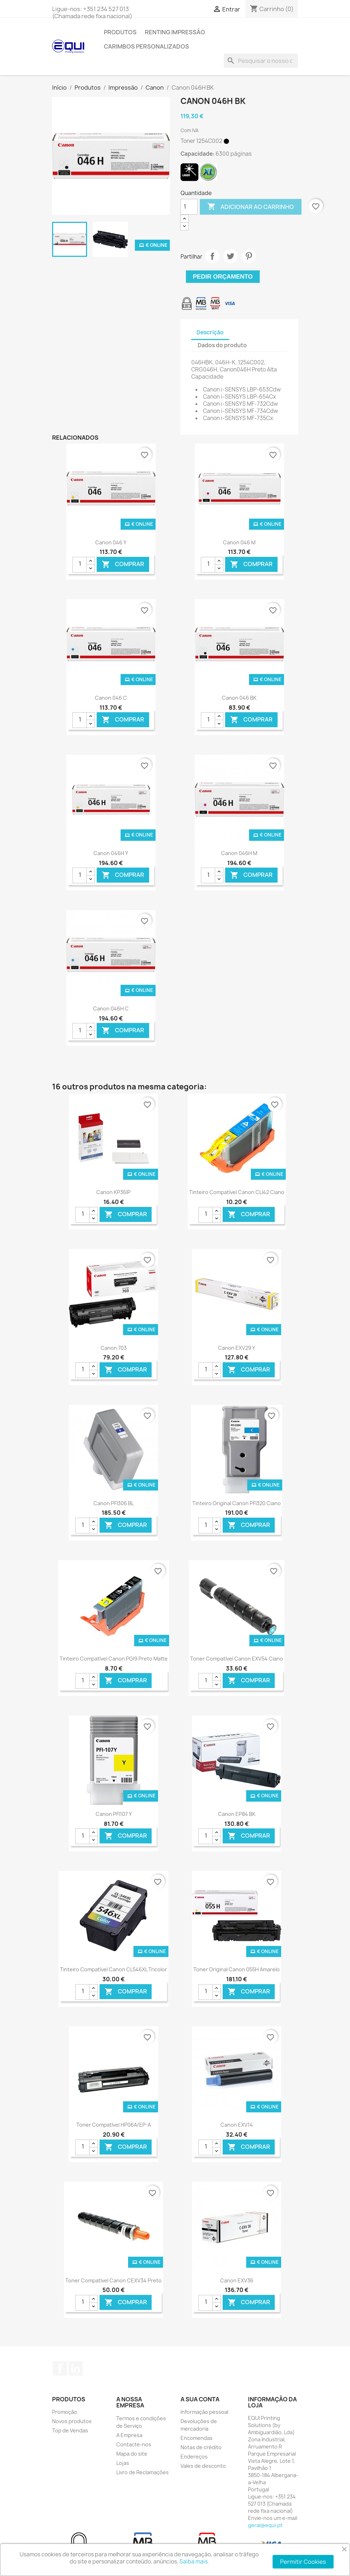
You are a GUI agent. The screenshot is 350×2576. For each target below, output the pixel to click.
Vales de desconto (203, 2465)
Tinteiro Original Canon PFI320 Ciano (236, 1503)
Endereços (194, 2456)
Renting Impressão (175, 32)
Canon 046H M (239, 853)
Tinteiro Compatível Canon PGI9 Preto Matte (114, 1658)
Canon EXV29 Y (236, 1347)
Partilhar (212, 256)
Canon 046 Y (110, 542)
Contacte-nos (133, 2444)
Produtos (120, 32)
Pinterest (249, 256)
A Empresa (129, 2435)
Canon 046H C (111, 1008)
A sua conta (200, 2399)
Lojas (122, 2463)
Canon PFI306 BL (113, 1503)
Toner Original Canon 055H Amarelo (236, 1969)
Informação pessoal (204, 2411)
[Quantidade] (189, 207)
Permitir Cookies (303, 2562)
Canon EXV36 (236, 2280)
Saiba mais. (194, 2561)
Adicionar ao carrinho (250, 206)
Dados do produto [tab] (222, 345)
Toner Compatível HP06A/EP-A (113, 2124)
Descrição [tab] (210, 332)
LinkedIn (76, 2368)
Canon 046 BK (239, 697)
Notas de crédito (201, 2447)
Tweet (230, 256)
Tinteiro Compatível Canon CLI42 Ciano (236, 1192)
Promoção (64, 2411)
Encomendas (197, 2438)
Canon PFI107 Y (114, 1814)
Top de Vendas (70, 2430)
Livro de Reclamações (142, 2472)
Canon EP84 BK (236, 1814)
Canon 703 (114, 1347)
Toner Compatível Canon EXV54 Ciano (236, 1658)
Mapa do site (131, 2453)
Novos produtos (72, 2421)
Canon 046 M (239, 542)
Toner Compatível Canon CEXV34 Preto (113, 2280)
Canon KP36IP (113, 1192)
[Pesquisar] (261, 61)
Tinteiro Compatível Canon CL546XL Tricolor (113, 1969)
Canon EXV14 (236, 2124)
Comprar (123, 564)
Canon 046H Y (110, 853)
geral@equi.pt (265, 2525)
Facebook (60, 2368)
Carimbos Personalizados (146, 46)
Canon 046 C (111, 697)
